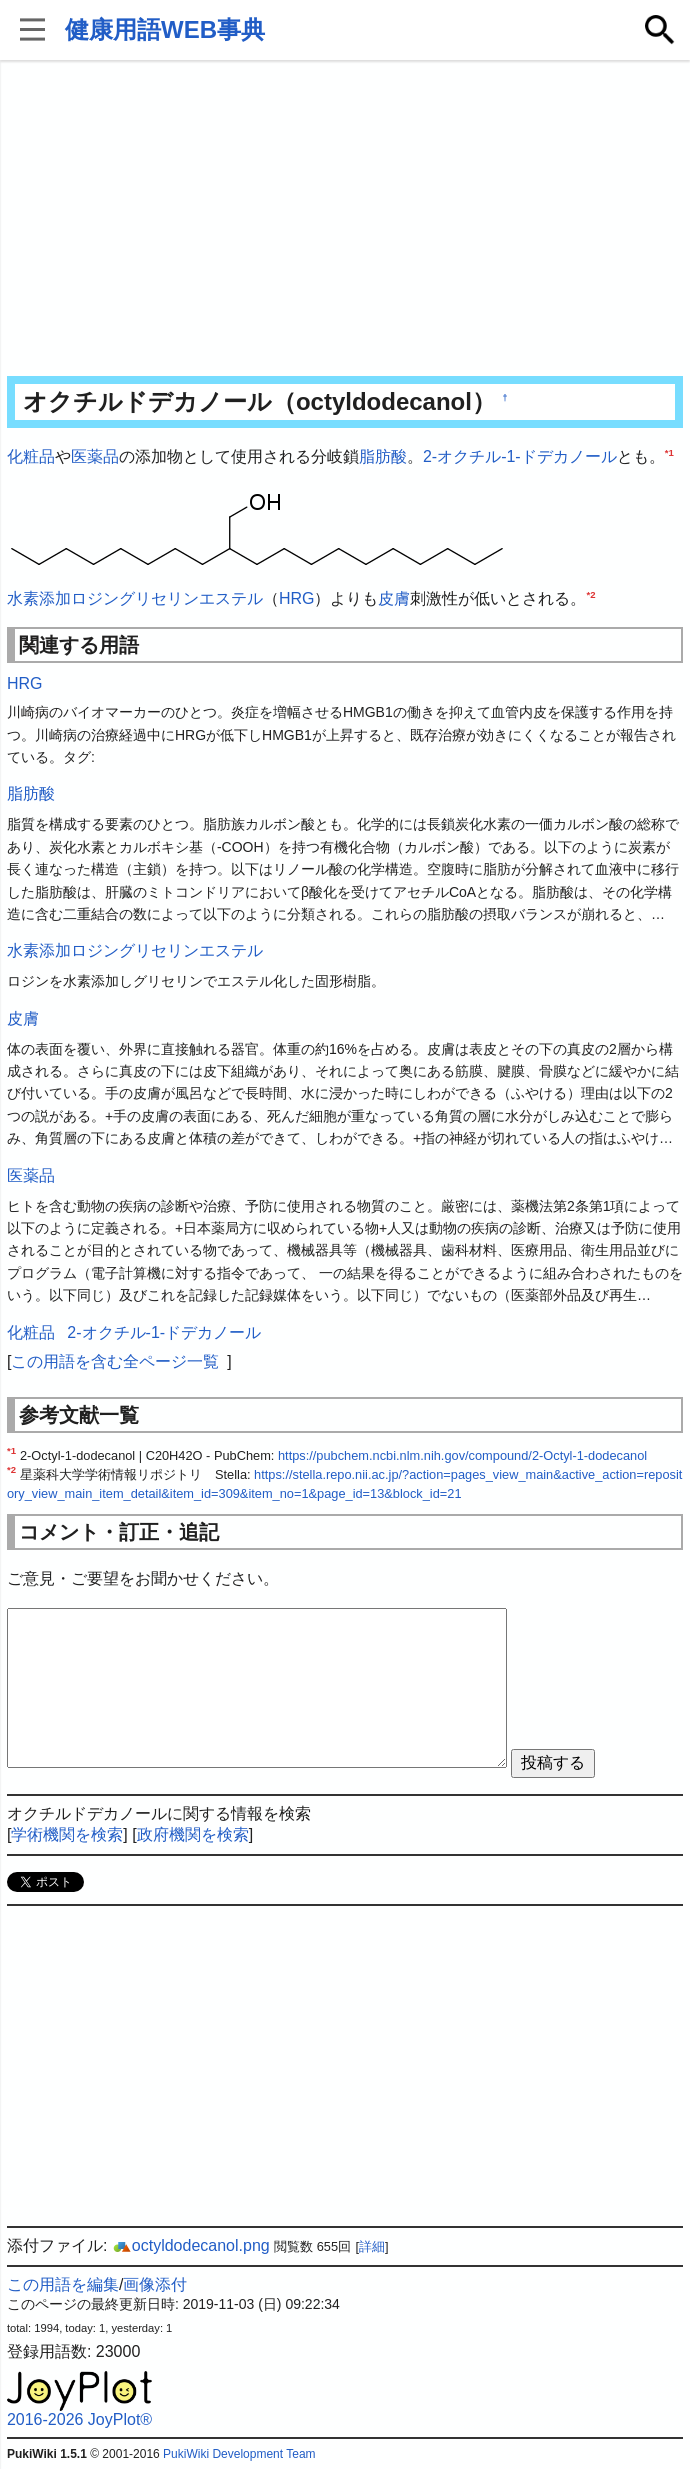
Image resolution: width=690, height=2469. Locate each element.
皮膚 (394, 598)
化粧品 (31, 456)
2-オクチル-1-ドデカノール (520, 456)
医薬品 (95, 456)
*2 (590, 593)
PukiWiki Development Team (239, 2454)
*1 (669, 452)
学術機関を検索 (67, 1834)
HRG (297, 598)
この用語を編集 (63, 2284)
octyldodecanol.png (191, 2245)
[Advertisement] (345, 220)
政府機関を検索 (193, 1834)
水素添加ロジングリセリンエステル (135, 598)
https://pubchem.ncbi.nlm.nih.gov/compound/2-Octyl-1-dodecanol (462, 1455)
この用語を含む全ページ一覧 (115, 1361)
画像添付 (155, 2284)
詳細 (372, 2246)
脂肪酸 (383, 456)
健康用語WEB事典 (165, 29)
